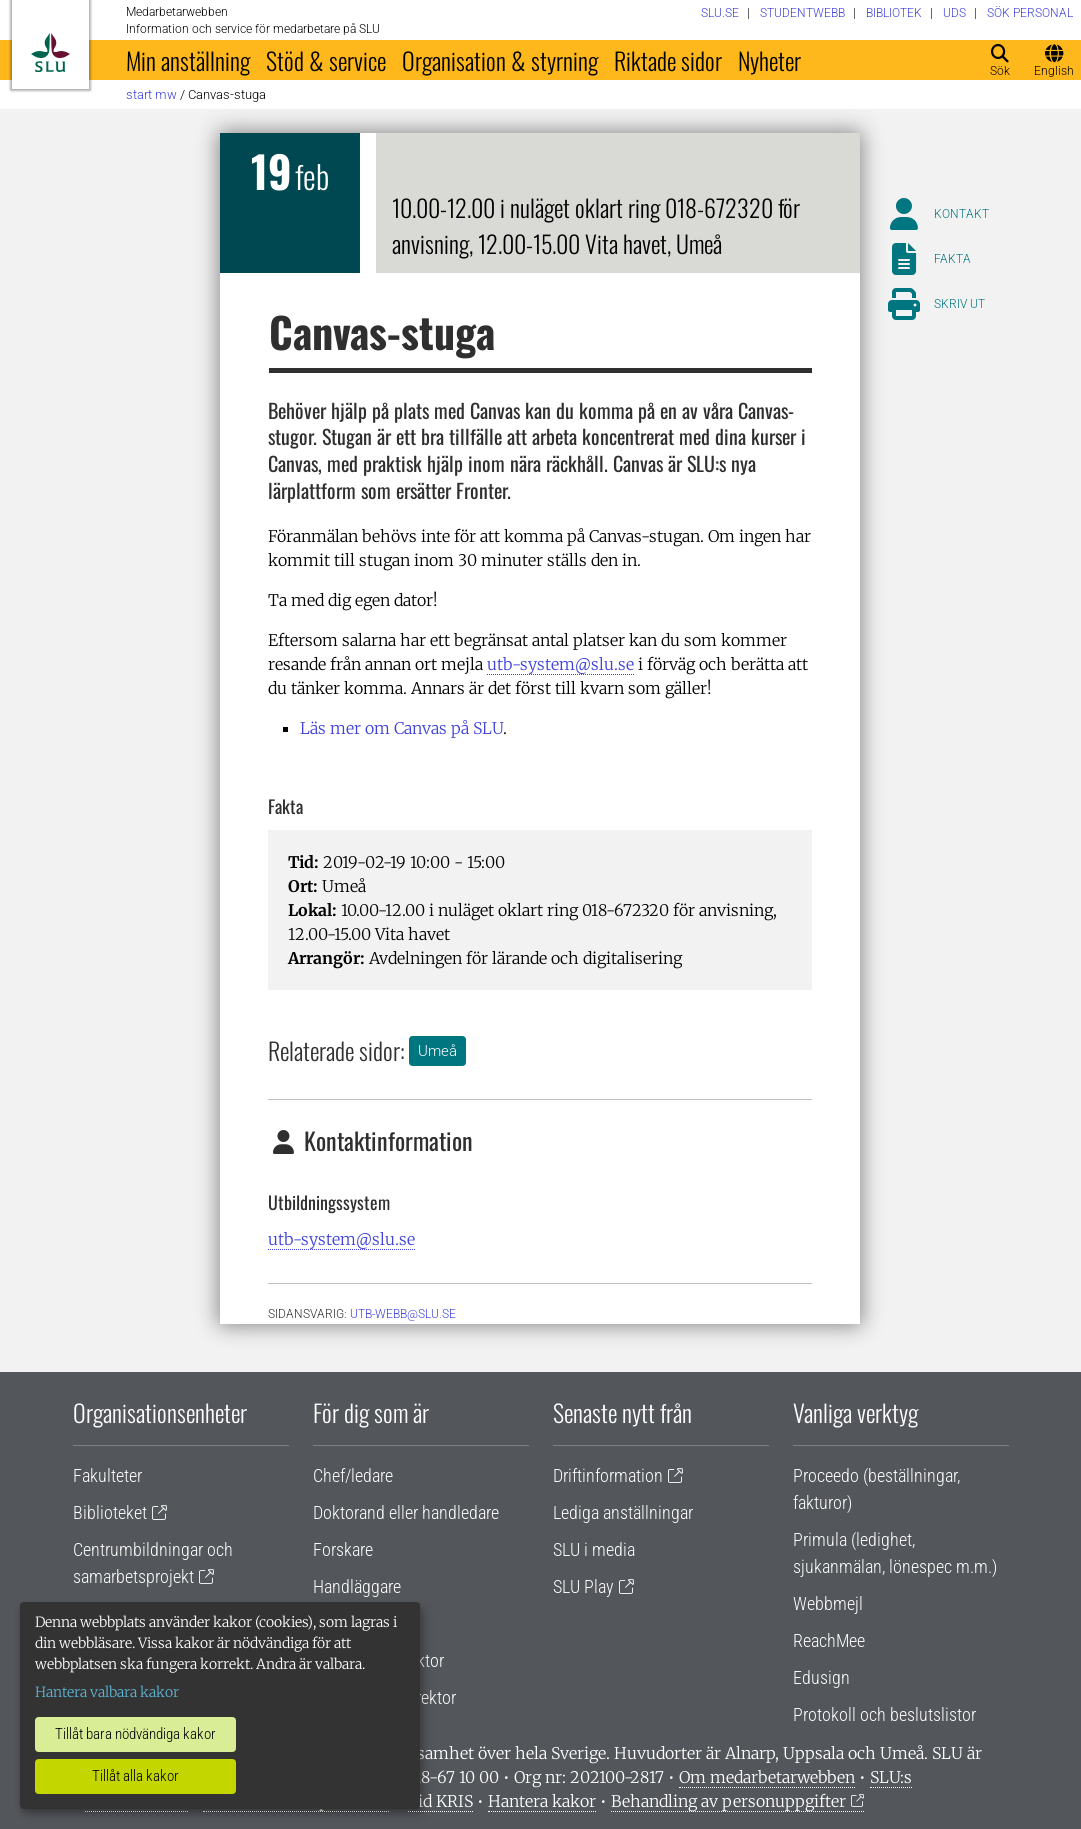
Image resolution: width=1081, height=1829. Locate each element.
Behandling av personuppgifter (728, 1801)
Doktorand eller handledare (406, 1512)
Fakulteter (107, 1475)
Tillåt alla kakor (135, 1776)
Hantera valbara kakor (107, 1692)
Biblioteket (110, 1512)
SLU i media (594, 1549)
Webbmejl (828, 1603)
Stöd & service (326, 60)
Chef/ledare (353, 1475)
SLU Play (583, 1586)
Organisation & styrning (500, 60)
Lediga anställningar (623, 1512)
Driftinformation (608, 1475)
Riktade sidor (668, 60)
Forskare (343, 1549)
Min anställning (188, 60)
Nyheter (769, 60)
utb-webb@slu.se (403, 1314)
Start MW (151, 94)
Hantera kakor (542, 1801)
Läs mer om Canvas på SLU (401, 728)
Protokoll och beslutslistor (884, 1714)
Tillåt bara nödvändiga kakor (135, 1734)
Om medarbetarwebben (767, 1777)
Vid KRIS (440, 1801)
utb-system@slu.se (560, 664)
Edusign (821, 1677)
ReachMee (829, 1640)
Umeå (437, 1051)
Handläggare (357, 1586)
